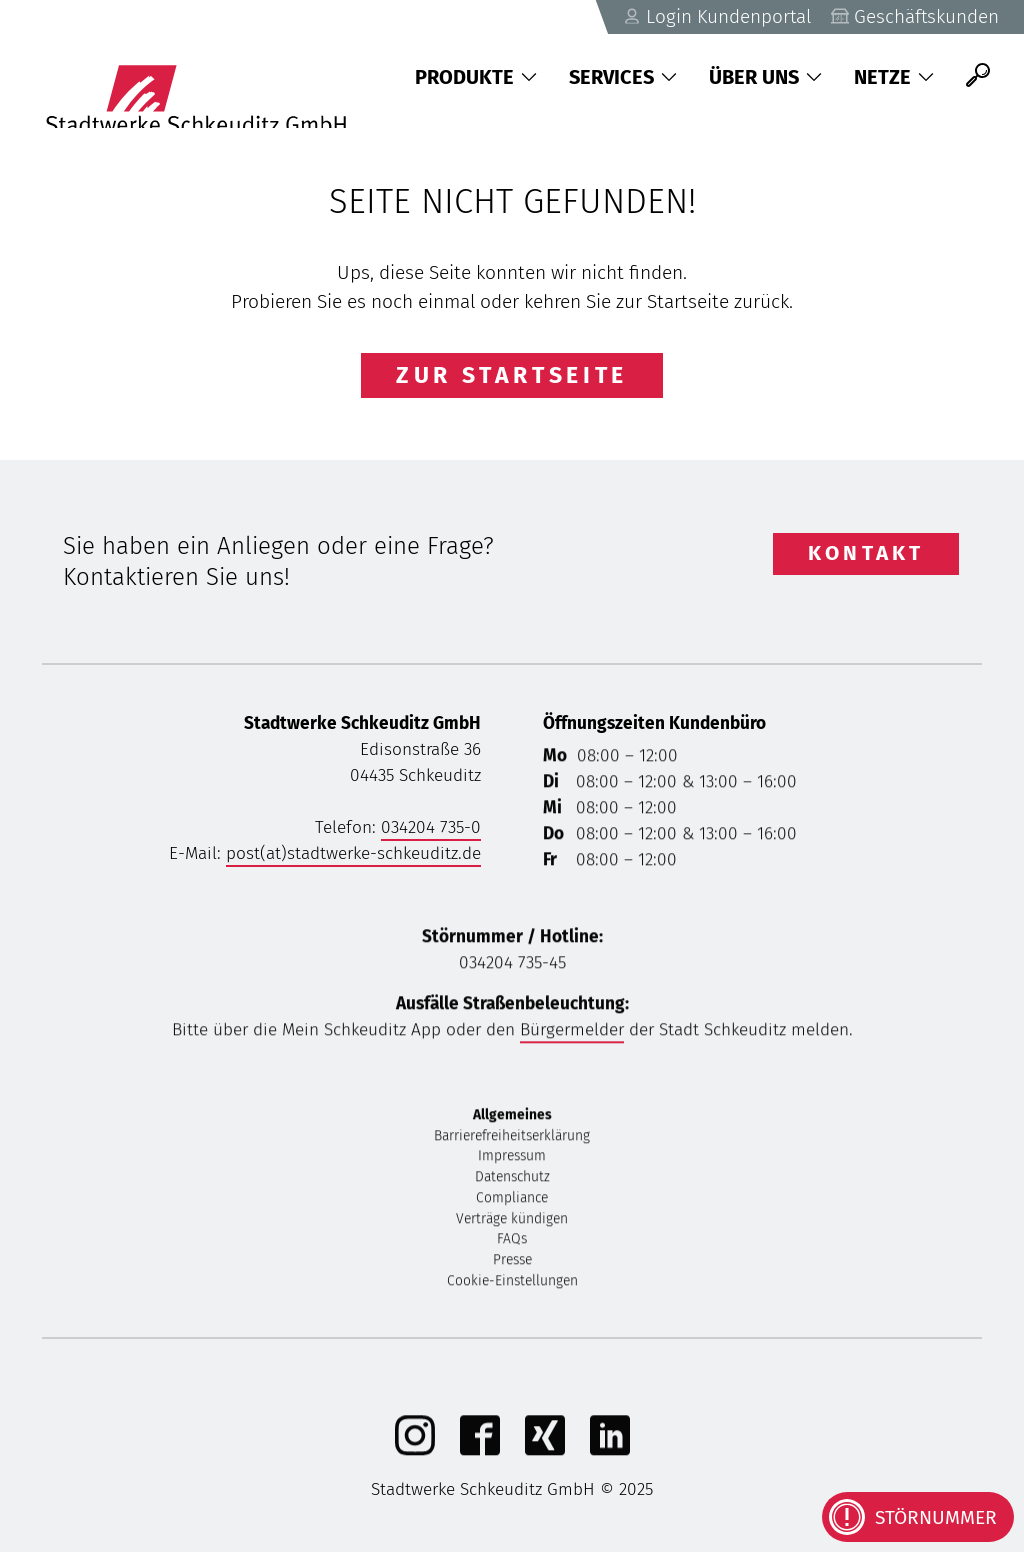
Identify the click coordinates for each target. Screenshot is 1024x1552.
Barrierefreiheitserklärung (512, 1138)
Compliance (512, 1200)
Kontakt (866, 553)
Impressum (512, 1158)
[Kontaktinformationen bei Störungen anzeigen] (918, 1517)
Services (623, 77)
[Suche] (978, 75)
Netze (894, 77)
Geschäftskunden (914, 16)
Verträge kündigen (512, 1221)
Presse (512, 1262)
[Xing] (545, 1452)
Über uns (765, 77)
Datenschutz (512, 1179)
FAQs (512, 1241)
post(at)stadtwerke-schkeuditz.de (353, 853)
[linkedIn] (610, 1452)
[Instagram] (415, 1452)
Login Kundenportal (712, 16)
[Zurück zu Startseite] (211, 75)
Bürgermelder (572, 1032)
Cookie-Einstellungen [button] (512, 1283)
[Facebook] (480, 1452)
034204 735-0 (431, 827)
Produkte (476, 77)
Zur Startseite (512, 375)
